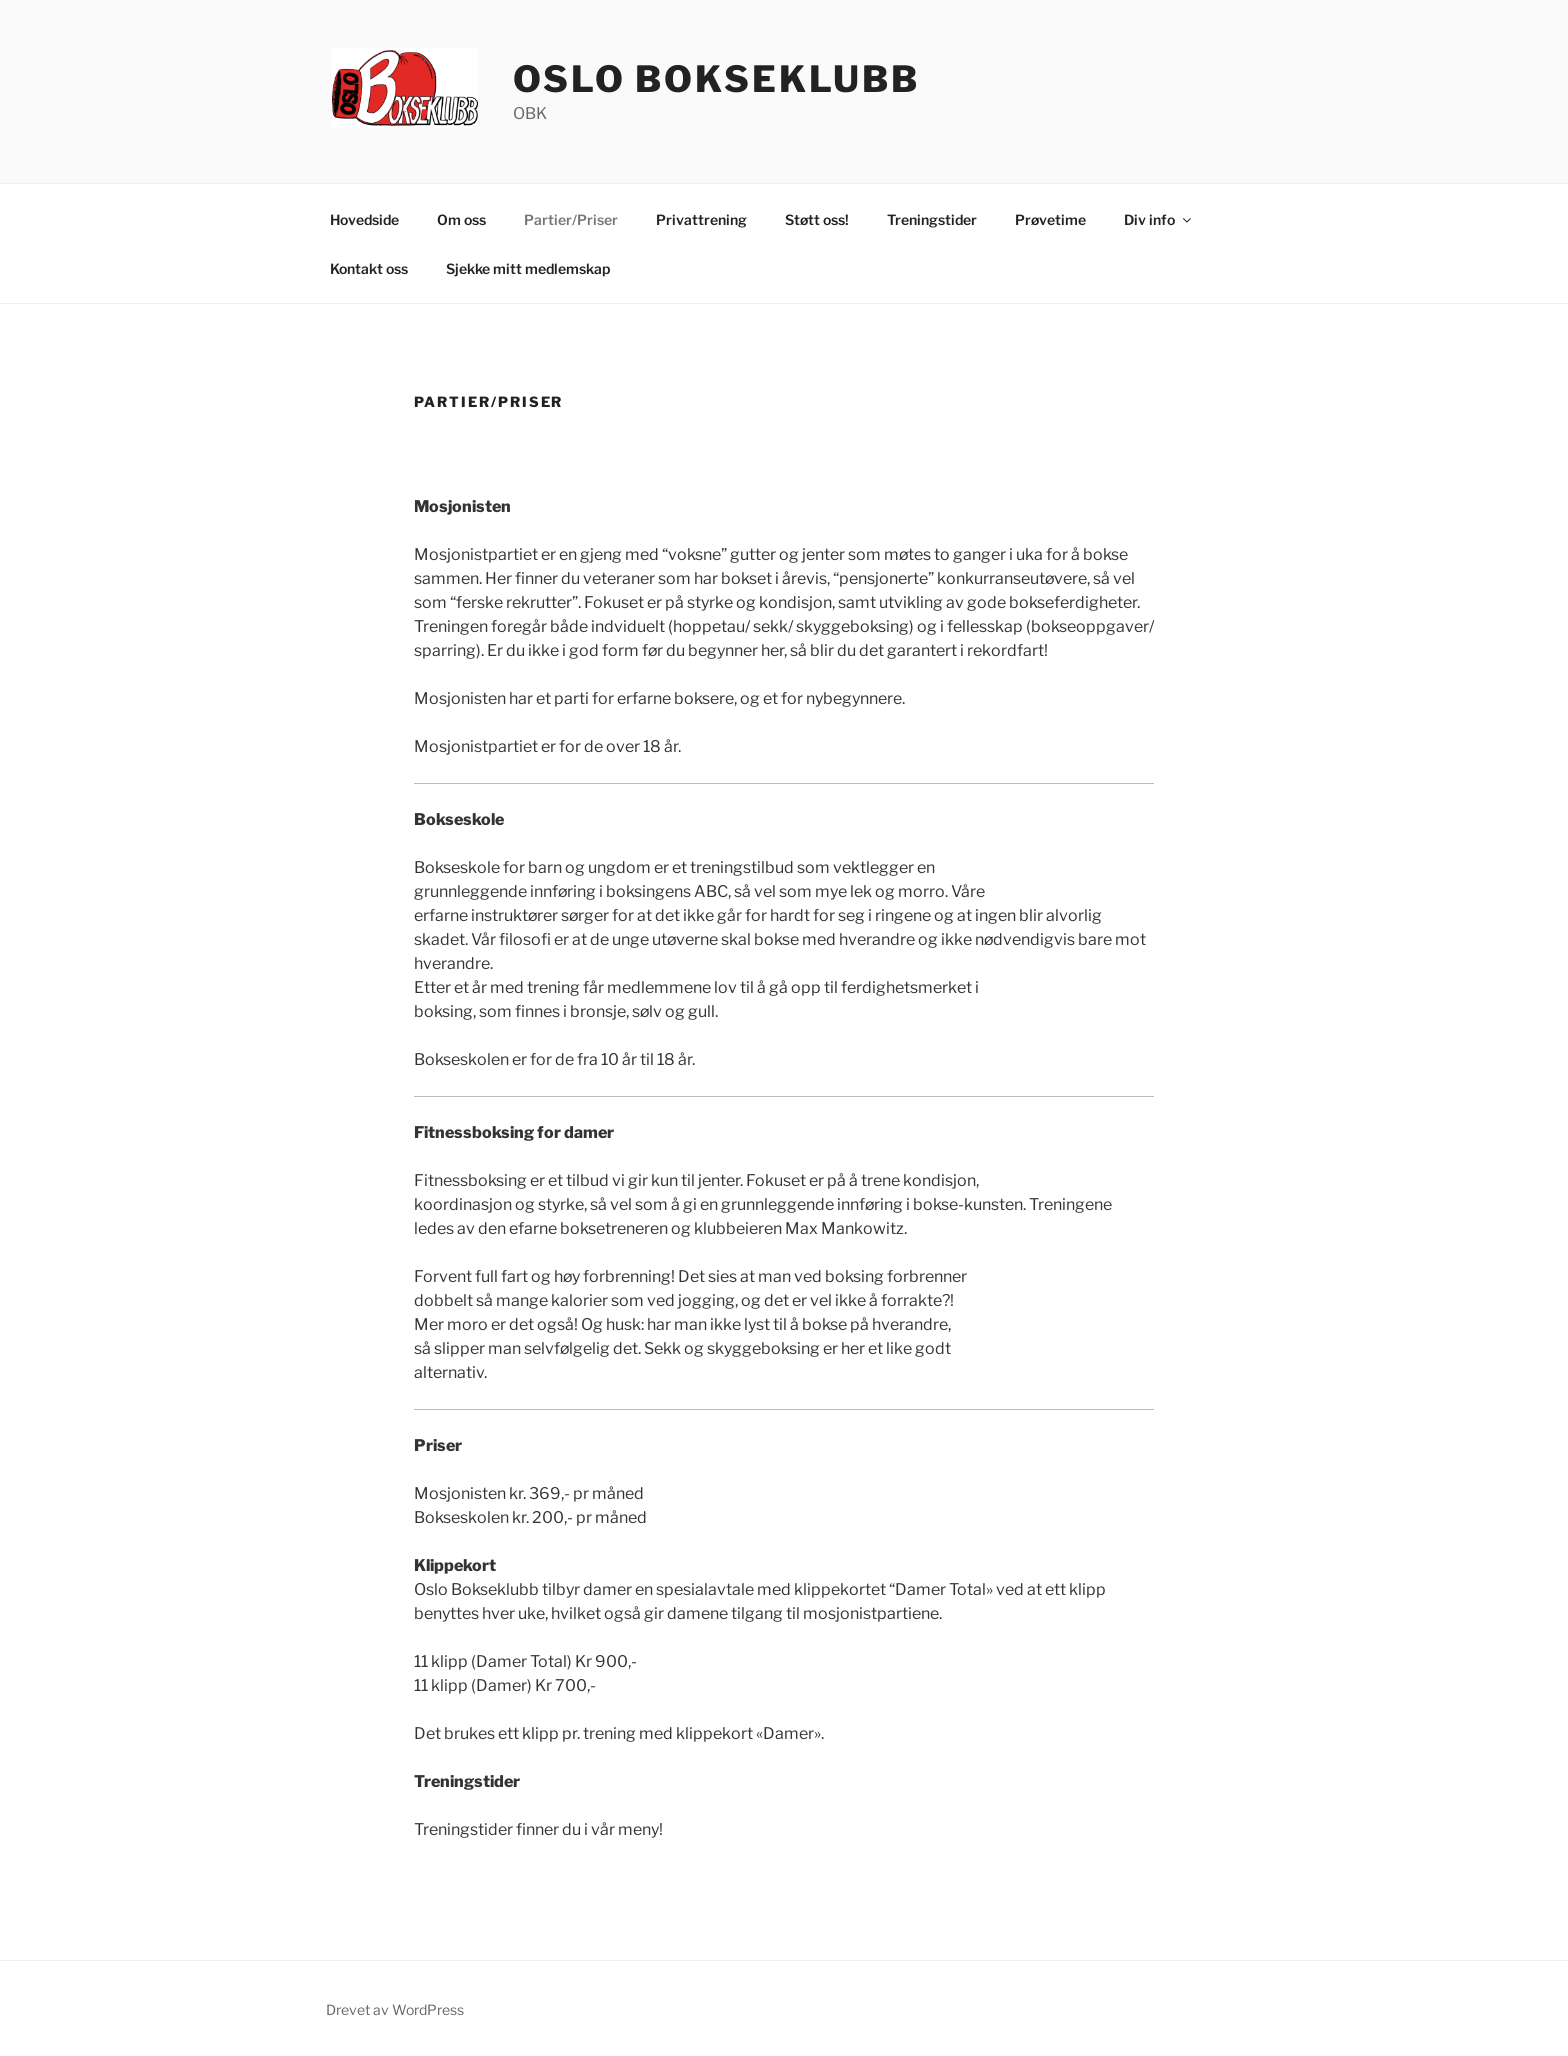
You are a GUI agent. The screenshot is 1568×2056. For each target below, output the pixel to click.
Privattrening (701, 219)
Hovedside (364, 219)
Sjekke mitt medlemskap (528, 268)
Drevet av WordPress (395, 2009)
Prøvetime (1050, 219)
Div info (1159, 219)
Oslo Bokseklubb (716, 79)
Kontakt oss (369, 268)
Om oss (461, 219)
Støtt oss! (817, 219)
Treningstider (932, 219)
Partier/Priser (571, 219)
